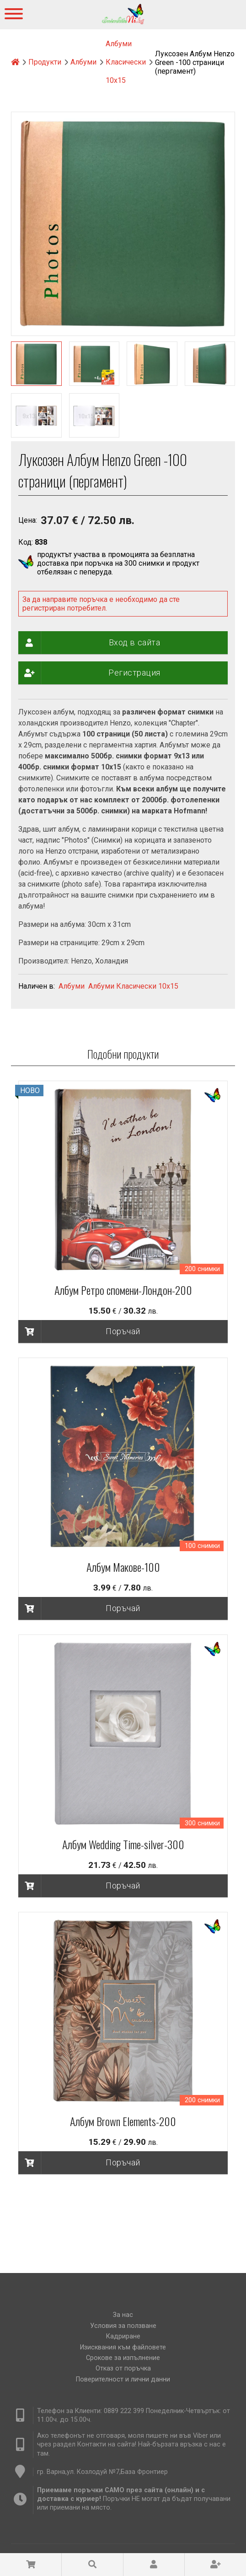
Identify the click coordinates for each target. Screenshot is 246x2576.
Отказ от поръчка (123, 2368)
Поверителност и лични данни (123, 2379)
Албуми (83, 62)
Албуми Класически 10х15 (126, 62)
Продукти (44, 62)
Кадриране (123, 2336)
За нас (123, 2315)
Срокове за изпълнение (123, 2358)
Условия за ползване (123, 2326)
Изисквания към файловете (123, 2347)
